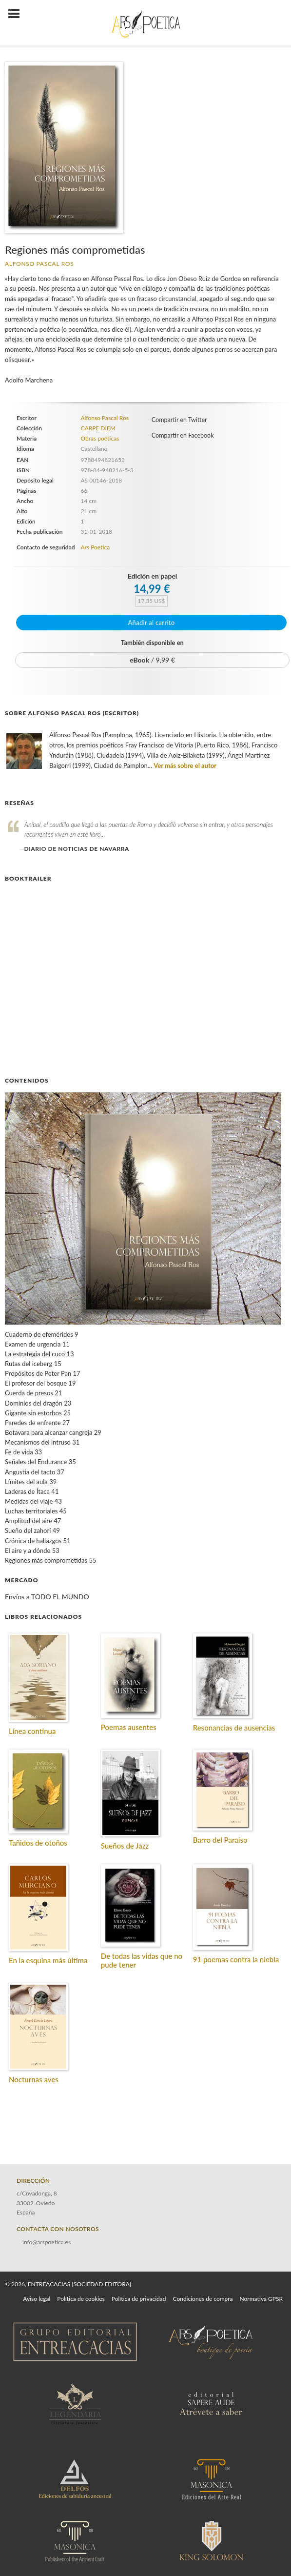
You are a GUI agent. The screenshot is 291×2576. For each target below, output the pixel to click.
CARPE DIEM (97, 428)
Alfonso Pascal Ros (39, 263)
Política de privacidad (139, 2298)
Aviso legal (36, 2298)
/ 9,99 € (152, 660)
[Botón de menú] (17, 14)
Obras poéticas (99, 438)
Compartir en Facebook (183, 435)
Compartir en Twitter (179, 419)
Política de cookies (80, 2298)
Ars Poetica (95, 547)
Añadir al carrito (151, 622)
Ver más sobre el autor (185, 765)
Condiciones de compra (203, 2298)
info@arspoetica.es (46, 2242)
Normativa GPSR (261, 2298)
